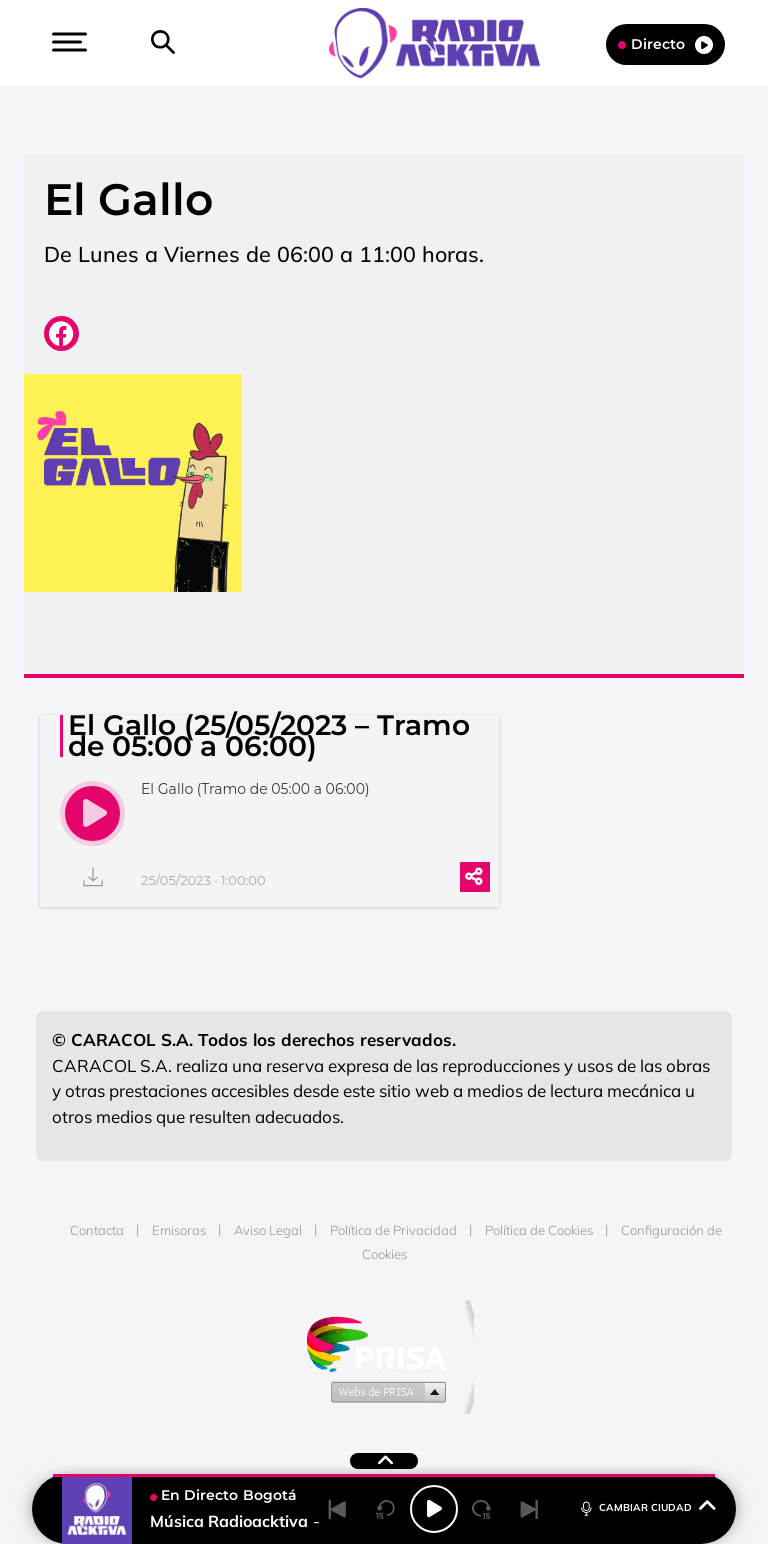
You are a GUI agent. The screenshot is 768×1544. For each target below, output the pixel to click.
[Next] (530, 1509)
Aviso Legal (268, 1230)
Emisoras (179, 1230)
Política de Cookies (539, 1230)
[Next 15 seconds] (482, 1509)
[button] (67, 42)
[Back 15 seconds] (386, 1509)
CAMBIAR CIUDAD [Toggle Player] (646, 1506)
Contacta (97, 1230)
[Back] (338, 1509)
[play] (92, 813)
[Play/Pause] (434, 1509)
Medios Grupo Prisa (384, 1391)
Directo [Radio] (665, 44)
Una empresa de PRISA (384, 1342)
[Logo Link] (444, 41)
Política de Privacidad (393, 1230)
